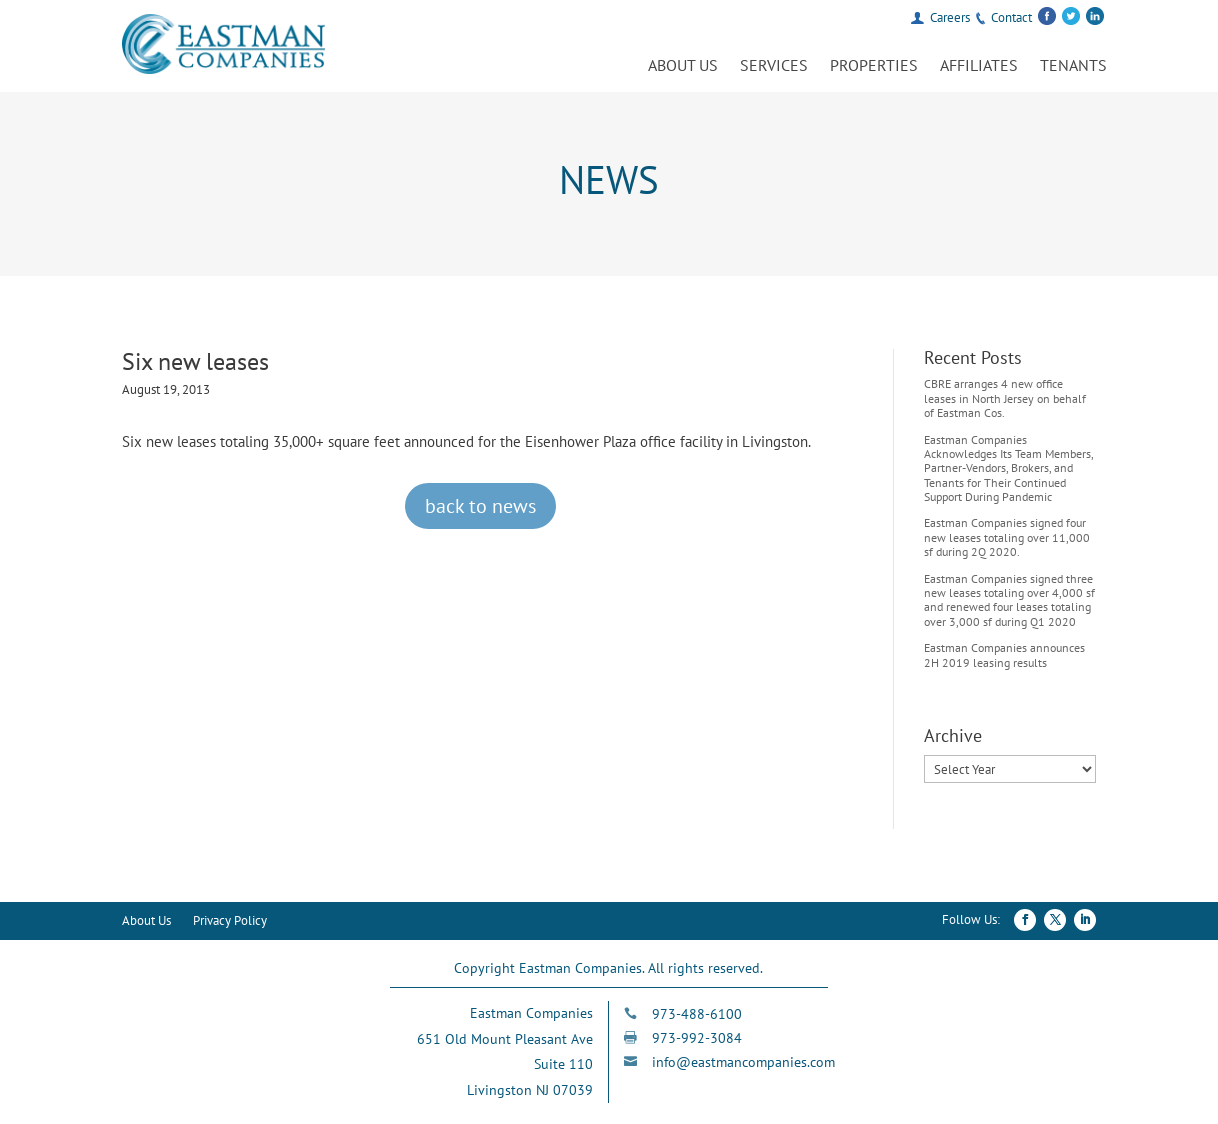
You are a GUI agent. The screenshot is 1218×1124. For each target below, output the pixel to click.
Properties (874, 66)
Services (774, 66)
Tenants (1073, 66)
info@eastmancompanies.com (743, 1062)
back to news (480, 506)
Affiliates (979, 66)
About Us (683, 66)
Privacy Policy (230, 921)
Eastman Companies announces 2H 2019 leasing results (1004, 654)
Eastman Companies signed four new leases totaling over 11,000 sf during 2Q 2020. (1007, 537)
